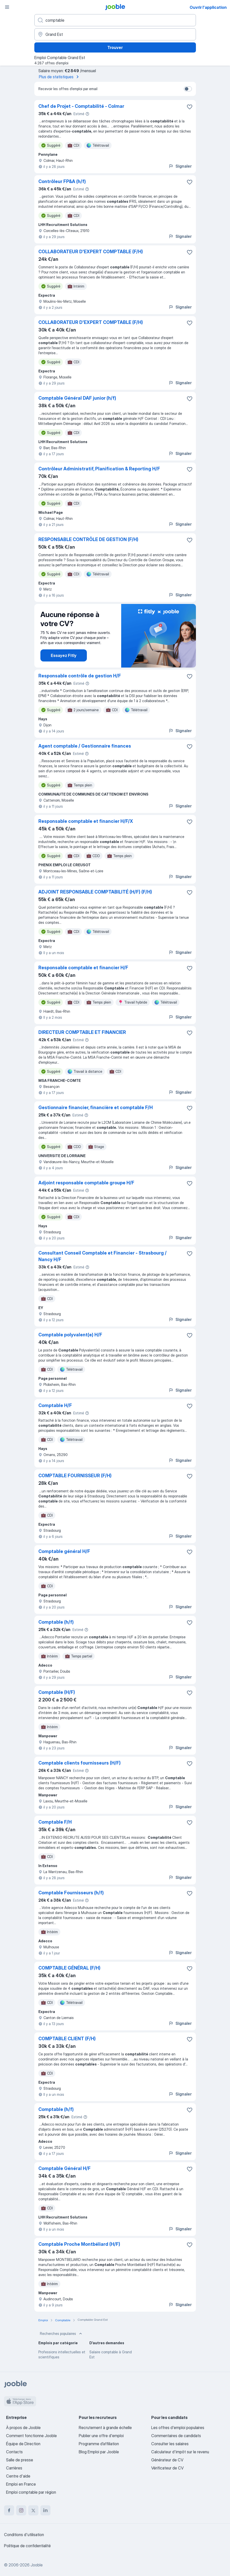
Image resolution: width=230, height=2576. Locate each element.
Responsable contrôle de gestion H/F (79, 675)
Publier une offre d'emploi (101, 2435)
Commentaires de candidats (176, 2435)
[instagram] (21, 2510)
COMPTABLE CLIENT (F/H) (67, 2038)
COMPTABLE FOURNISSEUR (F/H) (75, 1475)
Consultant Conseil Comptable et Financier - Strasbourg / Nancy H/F (102, 1256)
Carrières (14, 2467)
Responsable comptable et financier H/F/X (85, 821)
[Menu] (7, 7)
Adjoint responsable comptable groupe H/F (86, 1182)
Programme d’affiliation (99, 2443)
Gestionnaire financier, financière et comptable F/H (95, 1107)
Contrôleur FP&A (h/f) (62, 181)
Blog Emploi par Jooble (99, 2451)
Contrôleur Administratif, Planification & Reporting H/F (99, 468)
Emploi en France (21, 2484)
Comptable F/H (55, 1822)
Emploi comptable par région (31, 2492)
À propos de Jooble (23, 2427)
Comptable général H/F (64, 1551)
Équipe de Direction (23, 2443)
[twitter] (33, 2510)
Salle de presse (19, 2459)
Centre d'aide (18, 2476)
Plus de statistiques (60, 77)
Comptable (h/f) (56, 1622)
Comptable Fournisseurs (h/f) (71, 1892)
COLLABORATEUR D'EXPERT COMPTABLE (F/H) (90, 251)
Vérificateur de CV (167, 2467)
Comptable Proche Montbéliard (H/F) (79, 2244)
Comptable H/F (55, 1405)
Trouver (115, 47)
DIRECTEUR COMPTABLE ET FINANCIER (82, 1032)
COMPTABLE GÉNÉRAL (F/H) (69, 1968)
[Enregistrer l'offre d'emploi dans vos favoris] (189, 106)
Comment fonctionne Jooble (31, 2435)
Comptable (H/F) (56, 1692)
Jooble (37, 2564)
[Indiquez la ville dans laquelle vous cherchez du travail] (115, 34)
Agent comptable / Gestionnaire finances (84, 746)
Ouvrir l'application (208, 7)
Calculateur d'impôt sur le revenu (180, 2451)
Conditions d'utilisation (24, 2534)
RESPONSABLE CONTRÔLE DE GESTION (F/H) (88, 539)
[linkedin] (45, 2510)
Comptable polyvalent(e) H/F (70, 1334)
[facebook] (9, 2510)
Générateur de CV (167, 2459)
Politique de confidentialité (27, 2545)
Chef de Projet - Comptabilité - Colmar (81, 106)
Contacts (14, 2451)
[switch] (188, 88)
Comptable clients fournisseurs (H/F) (79, 1763)
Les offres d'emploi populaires (177, 2427)
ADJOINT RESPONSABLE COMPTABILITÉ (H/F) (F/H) (95, 892)
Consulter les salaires (170, 2443)
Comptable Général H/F (64, 2168)
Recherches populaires (61, 2333)
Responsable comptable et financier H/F (83, 967)
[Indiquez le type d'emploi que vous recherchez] (115, 20)
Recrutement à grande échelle (105, 2427)
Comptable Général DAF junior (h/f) (77, 398)
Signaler (180, 166)
